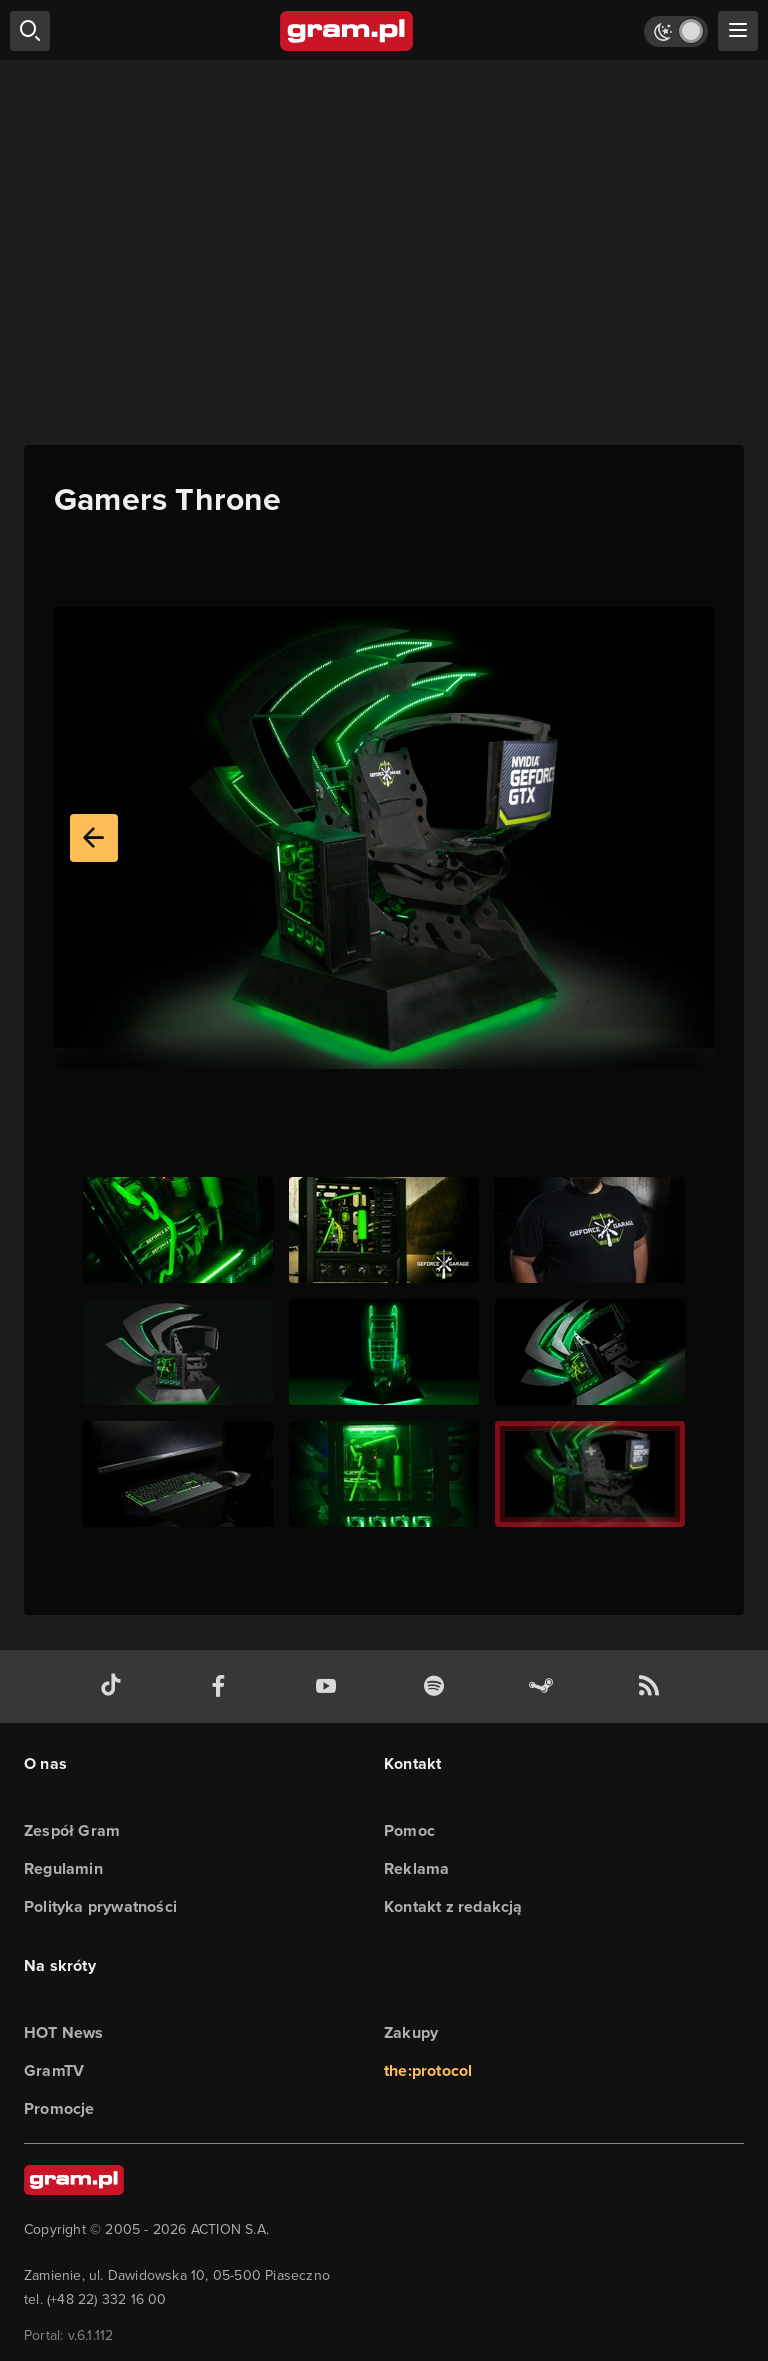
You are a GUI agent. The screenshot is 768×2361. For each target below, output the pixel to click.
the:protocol (428, 2070)
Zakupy (411, 2032)
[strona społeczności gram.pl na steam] (545, 1686)
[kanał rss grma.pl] (653, 1686)
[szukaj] (30, 31)
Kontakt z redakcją (453, 1906)
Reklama (416, 1868)
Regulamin (63, 1868)
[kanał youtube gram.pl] (330, 1686)
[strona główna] (347, 31)
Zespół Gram (72, 1830)
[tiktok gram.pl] (115, 1686)
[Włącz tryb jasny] (676, 31)
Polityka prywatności (100, 1906)
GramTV (54, 2070)
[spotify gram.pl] (438, 1686)
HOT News (64, 2032)
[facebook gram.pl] (223, 1686)
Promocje (59, 2108)
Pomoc (409, 1830)
